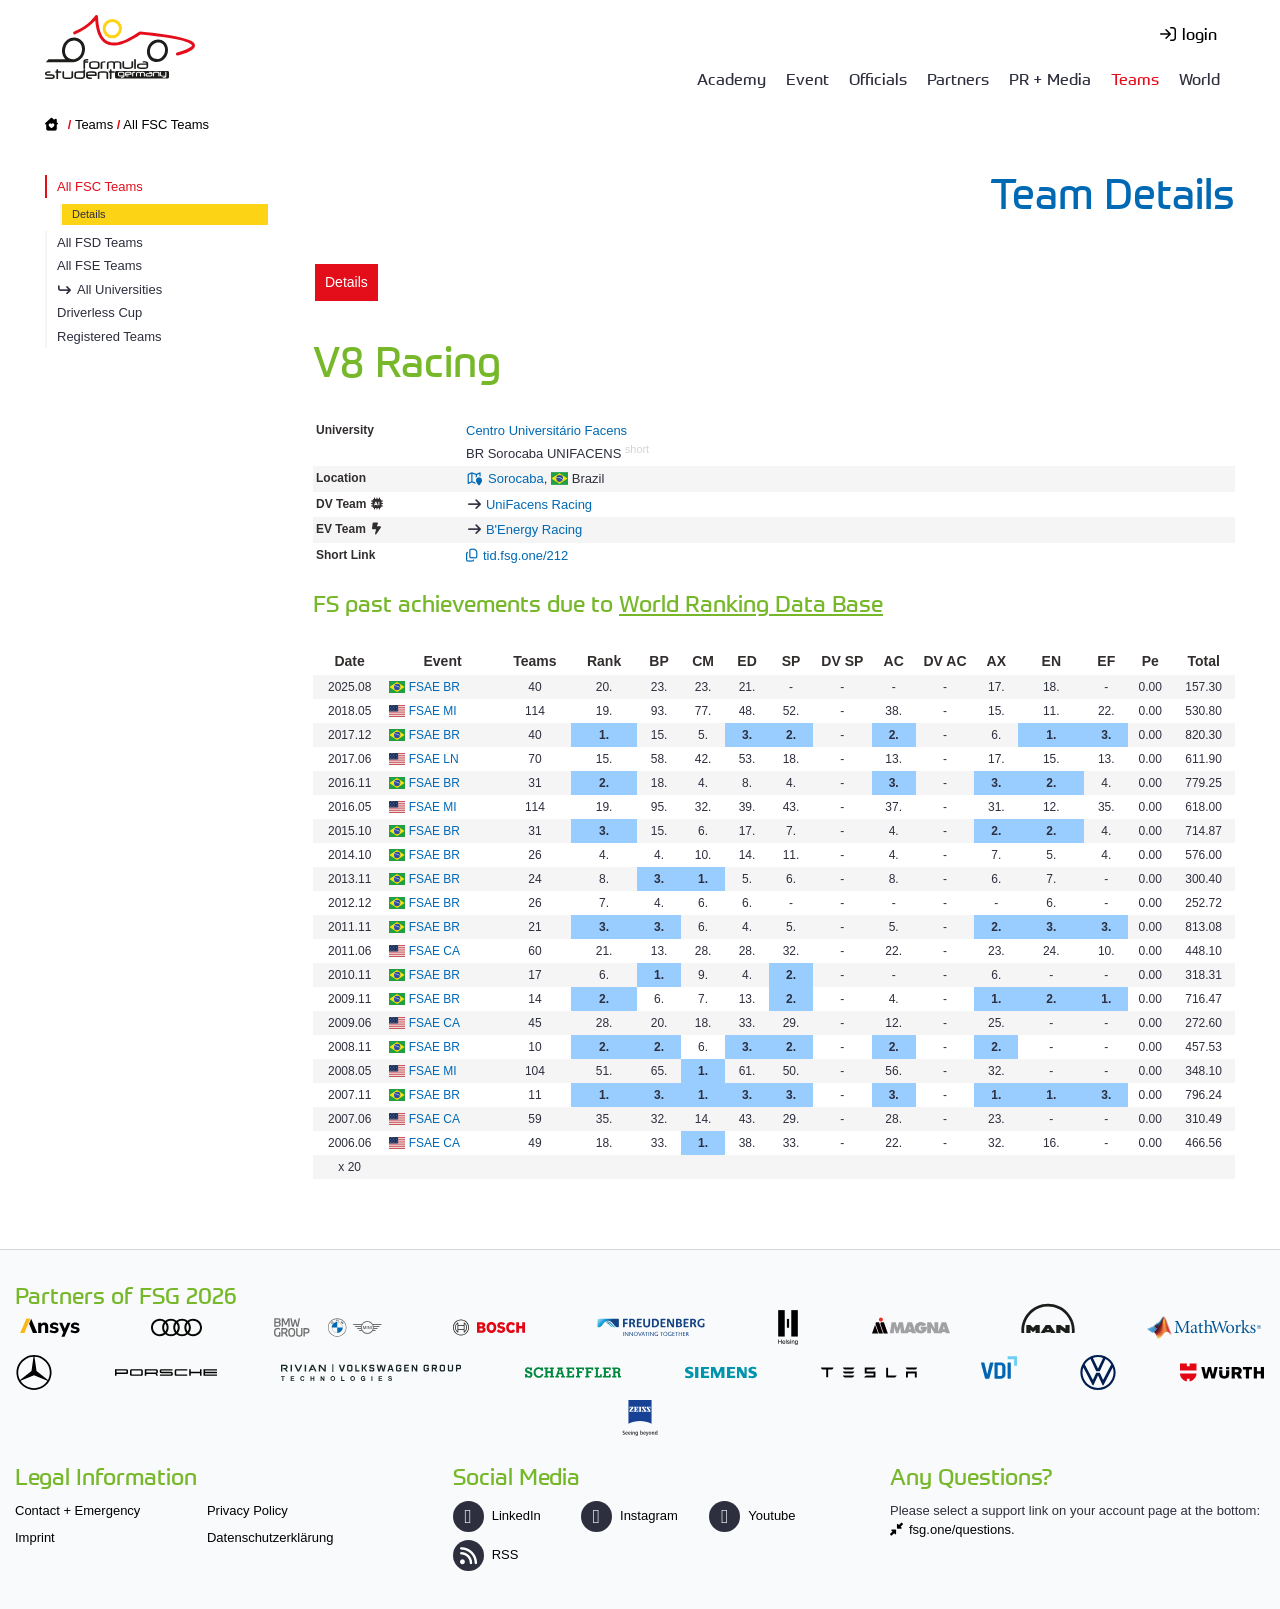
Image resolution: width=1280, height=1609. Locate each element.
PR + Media (1050, 78)
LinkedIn (497, 1515)
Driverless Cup (99, 312)
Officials (878, 78)
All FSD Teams (100, 242)
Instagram (629, 1515)
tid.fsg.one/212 (525, 555)
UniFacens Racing (539, 504)
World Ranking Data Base (751, 602)
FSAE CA (434, 951)
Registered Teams (109, 336)
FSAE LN (434, 759)
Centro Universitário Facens (546, 430)
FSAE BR (434, 687)
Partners (958, 78)
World (1199, 78)
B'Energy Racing (534, 529)
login (1199, 33)
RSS (486, 1554)
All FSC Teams (166, 124)
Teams (1135, 78)
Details (89, 214)
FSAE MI (433, 711)
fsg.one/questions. (962, 1529)
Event (807, 78)
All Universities (119, 289)
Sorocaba (516, 478)
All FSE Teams (99, 265)
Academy (731, 78)
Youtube (752, 1515)
